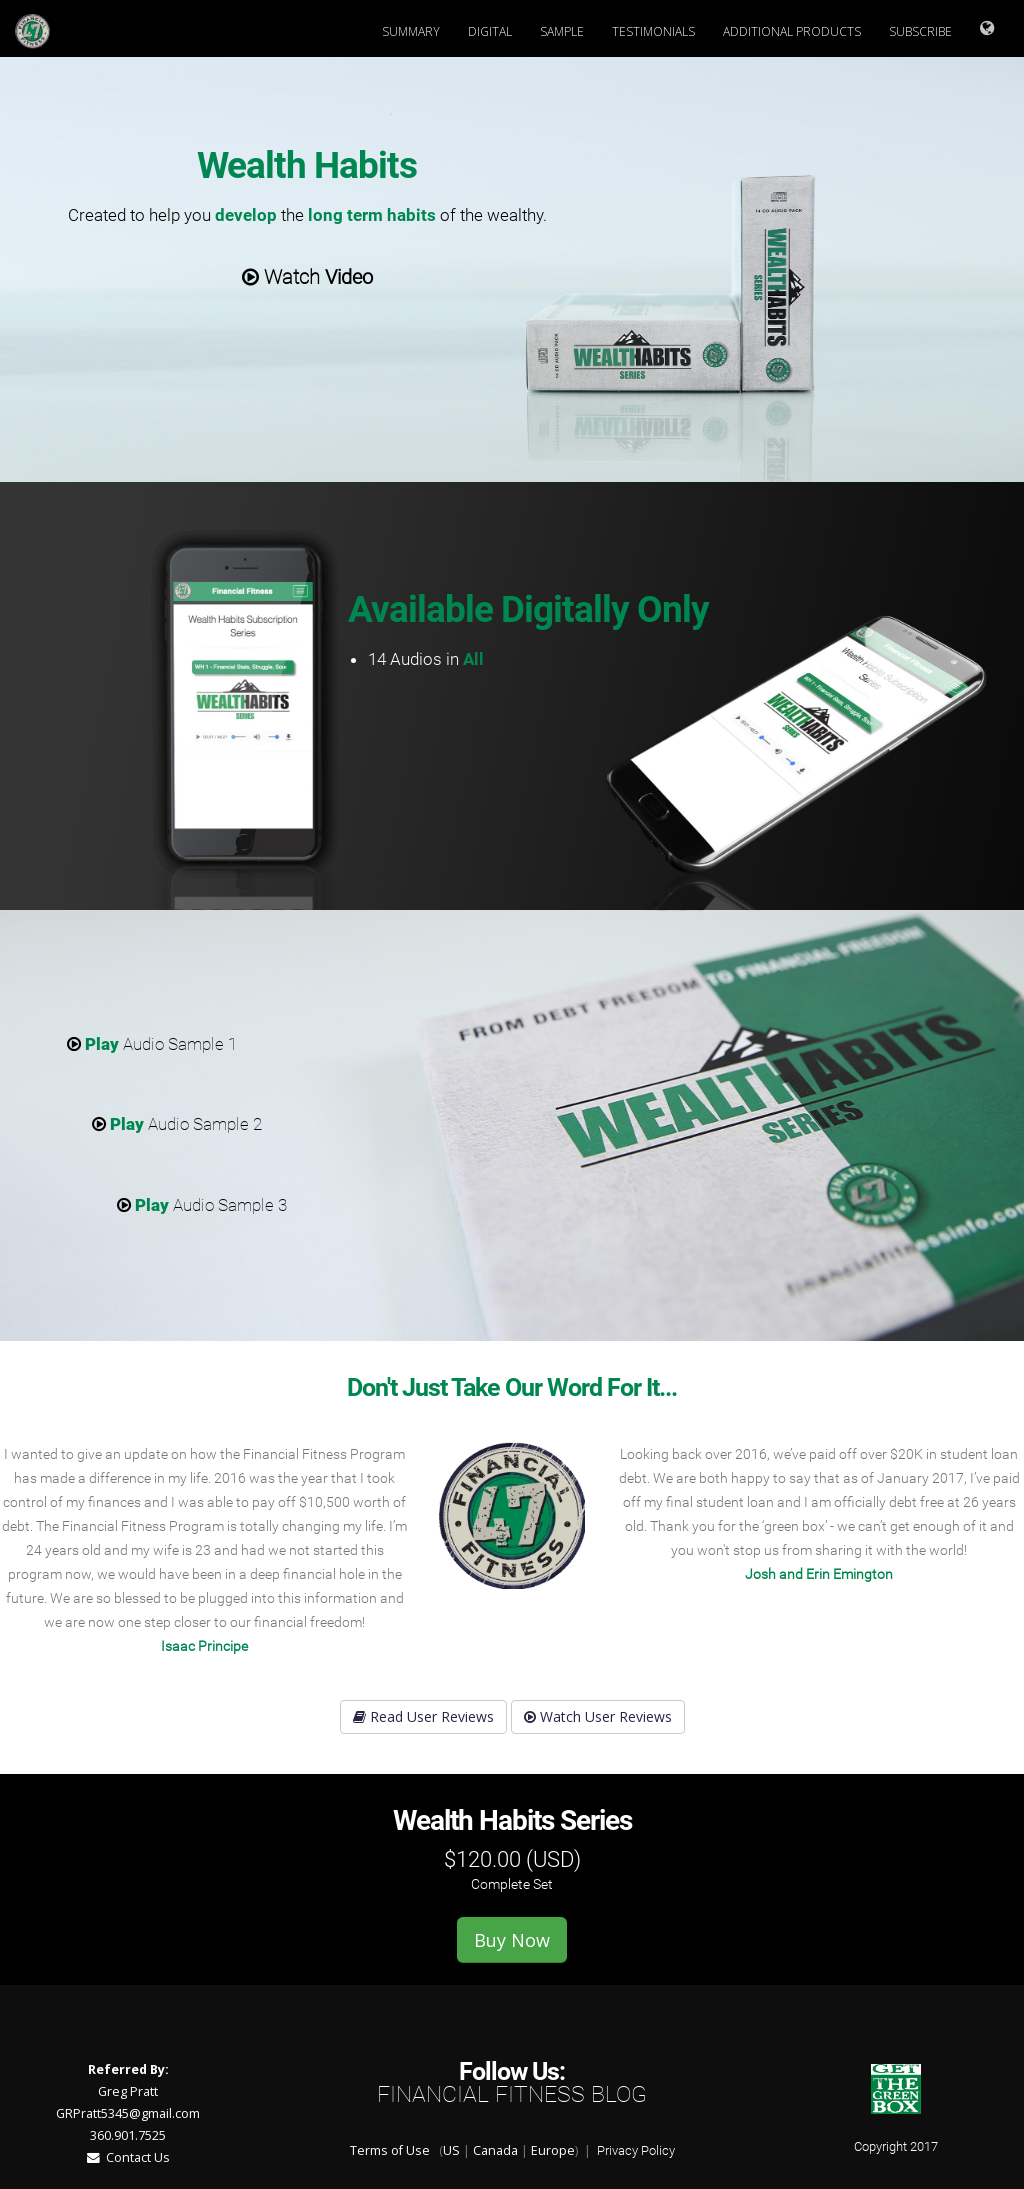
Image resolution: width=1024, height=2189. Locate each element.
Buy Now (512, 1940)
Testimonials (653, 31)
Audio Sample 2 (177, 1124)
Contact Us (128, 2157)
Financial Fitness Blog (512, 2094)
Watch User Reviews (598, 1716)
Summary (411, 31)
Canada (495, 2150)
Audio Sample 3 (202, 1205)
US (451, 2150)
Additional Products (792, 31)
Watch (307, 277)
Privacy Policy (636, 2150)
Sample (562, 31)
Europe (553, 2150)
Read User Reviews (423, 1716)
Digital (490, 31)
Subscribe (920, 31)
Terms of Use (390, 2150)
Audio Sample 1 (152, 1044)
